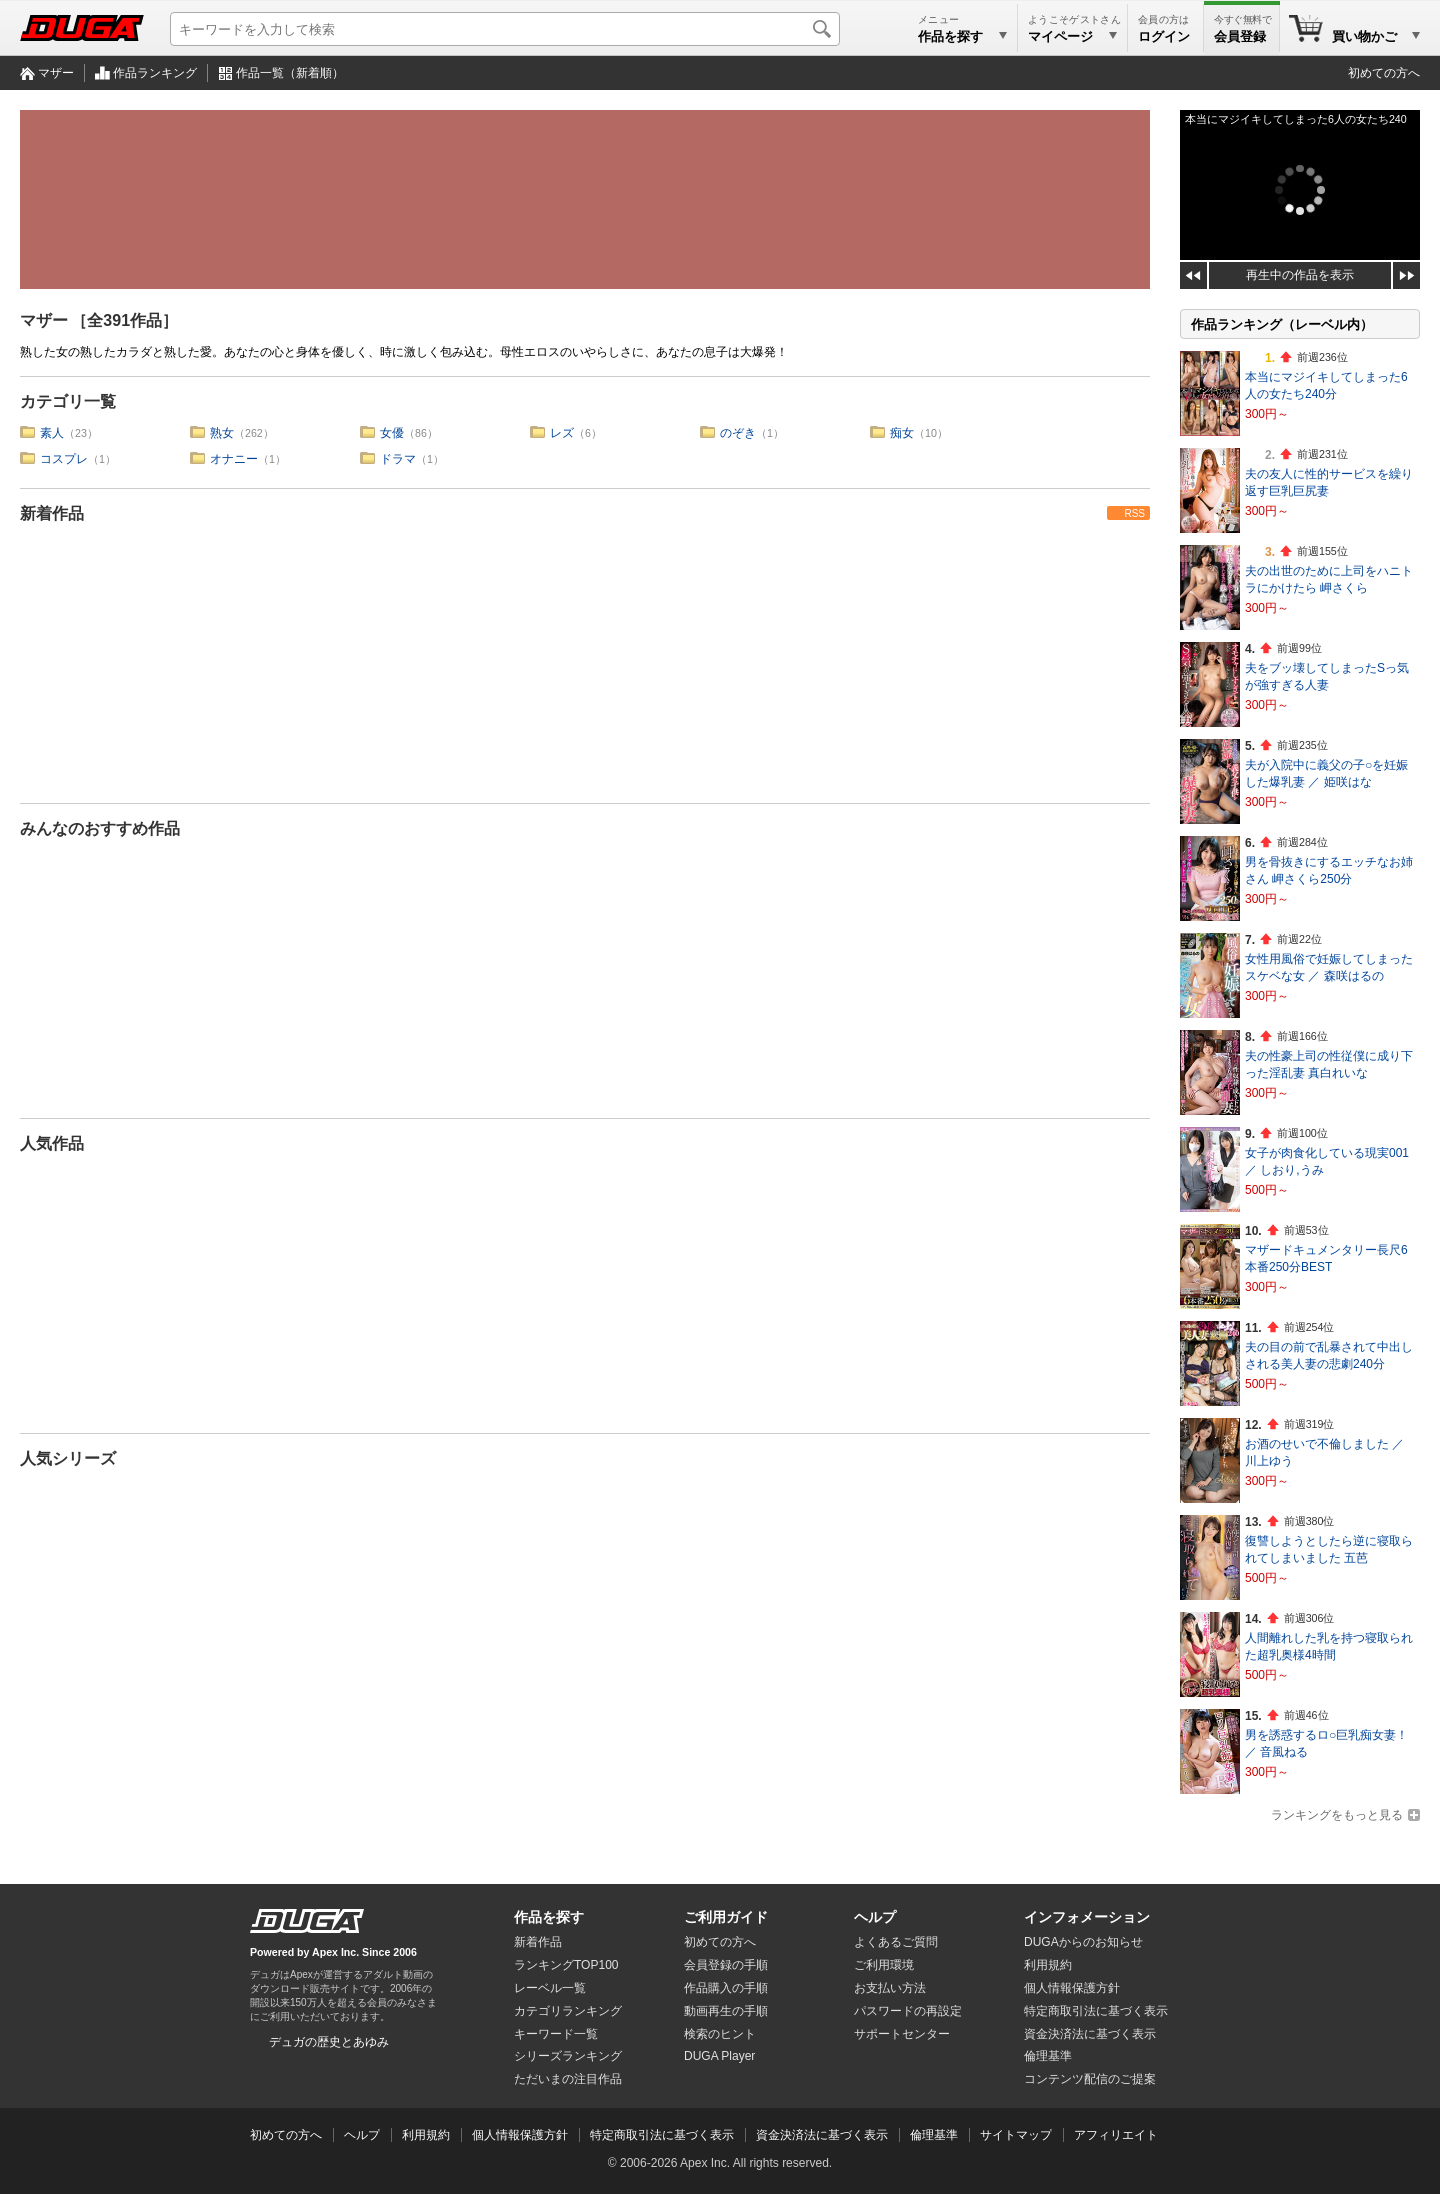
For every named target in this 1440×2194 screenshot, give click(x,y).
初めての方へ (1384, 73)
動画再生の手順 (726, 2011)
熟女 (222, 433)
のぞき (738, 433)
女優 (392, 433)
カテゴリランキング (568, 2011)
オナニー (234, 459)
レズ (562, 433)
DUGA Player (719, 2056)
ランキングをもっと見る (1337, 1815)
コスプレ (64, 459)
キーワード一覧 (556, 2034)
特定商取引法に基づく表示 (662, 2135)
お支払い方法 (890, 1988)
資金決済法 (1090, 2034)
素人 (52, 433)
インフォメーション (1087, 1917)
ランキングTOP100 (566, 1965)
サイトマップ (1016, 2135)
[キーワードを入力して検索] (505, 29)
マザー (56, 73)
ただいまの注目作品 (568, 2079)
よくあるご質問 (896, 1942)
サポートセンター (902, 2034)
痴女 (902, 433)
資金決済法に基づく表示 (822, 2135)
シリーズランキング (568, 2056)
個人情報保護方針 (1072, 1988)
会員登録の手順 (726, 1965)
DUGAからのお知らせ (1083, 1942)
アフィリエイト (1116, 2135)
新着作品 (52, 513)
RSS (1134, 513)
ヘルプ (875, 1917)
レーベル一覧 (550, 1988)
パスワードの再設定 (908, 2011)
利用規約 (1048, 1965)
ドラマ (398, 459)
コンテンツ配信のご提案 (1090, 2079)
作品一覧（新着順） (290, 73)
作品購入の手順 (726, 1988)
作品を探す (549, 1917)
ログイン (1164, 36)
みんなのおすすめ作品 (100, 828)
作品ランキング (155, 73)
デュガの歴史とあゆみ (329, 2042)
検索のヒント (720, 2034)
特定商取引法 (1096, 2011)
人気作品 (52, 1143)
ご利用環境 (884, 1965)
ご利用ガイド (726, 1917)
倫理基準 (1048, 2056)
